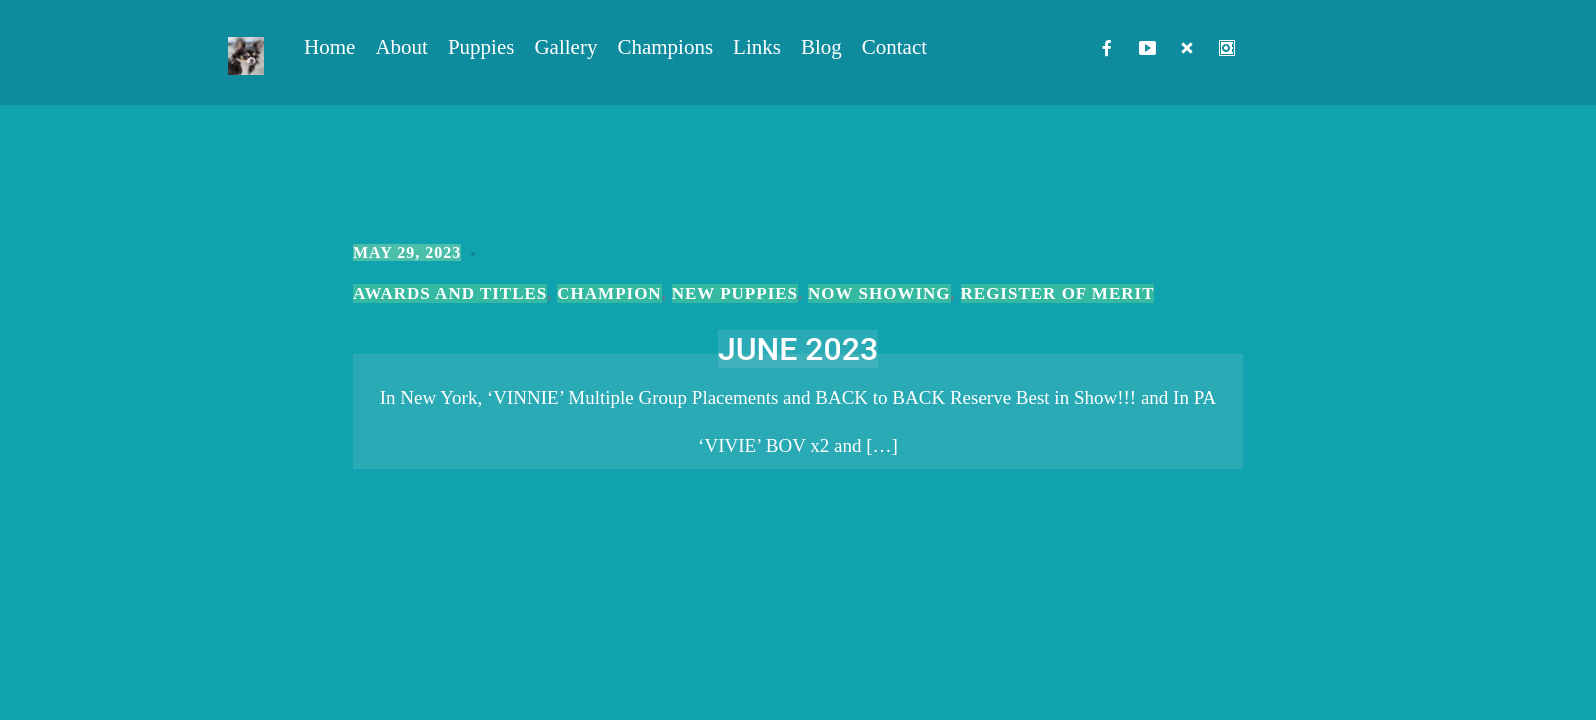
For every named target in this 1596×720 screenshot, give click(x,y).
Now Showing (879, 293)
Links (757, 47)
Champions (665, 47)
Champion (609, 293)
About (401, 47)
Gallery (565, 47)
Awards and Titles (450, 293)
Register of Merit (1058, 293)
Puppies (481, 47)
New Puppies (735, 293)
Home (329, 47)
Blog (821, 47)
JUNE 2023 (798, 349)
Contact (894, 47)
